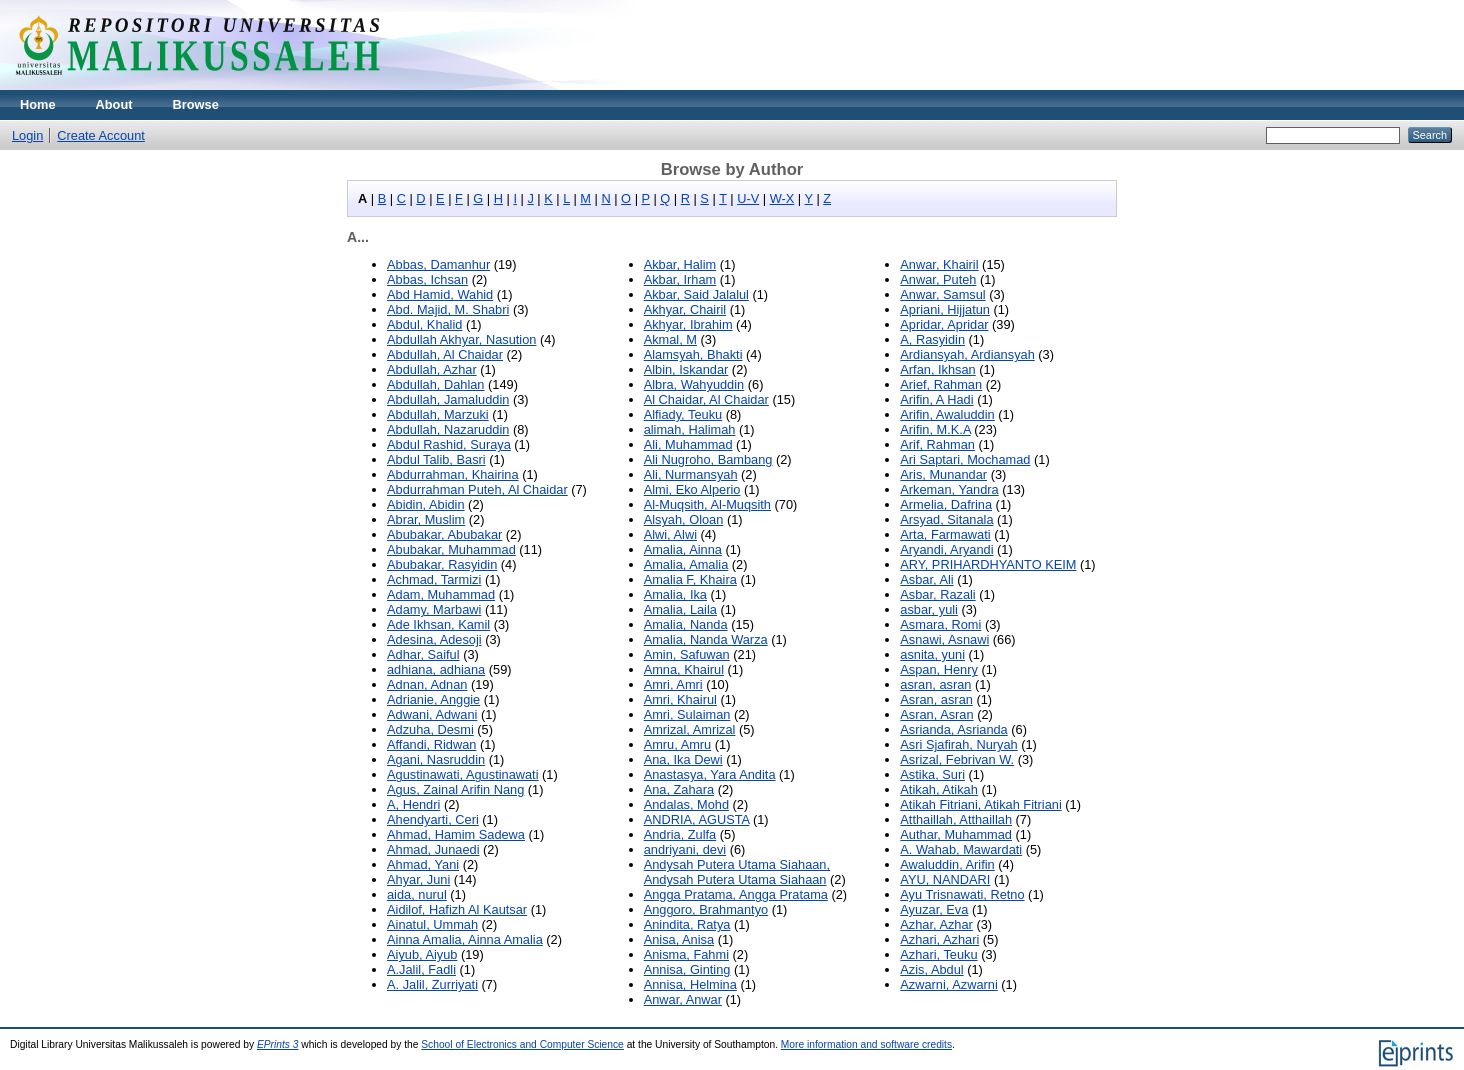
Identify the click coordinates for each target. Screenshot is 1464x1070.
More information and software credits (866, 1044)
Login (27, 135)
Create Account (101, 135)
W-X (782, 198)
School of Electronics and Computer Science (522, 1044)
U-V (748, 198)
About (114, 104)
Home (38, 104)
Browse (196, 104)
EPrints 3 (278, 1044)
